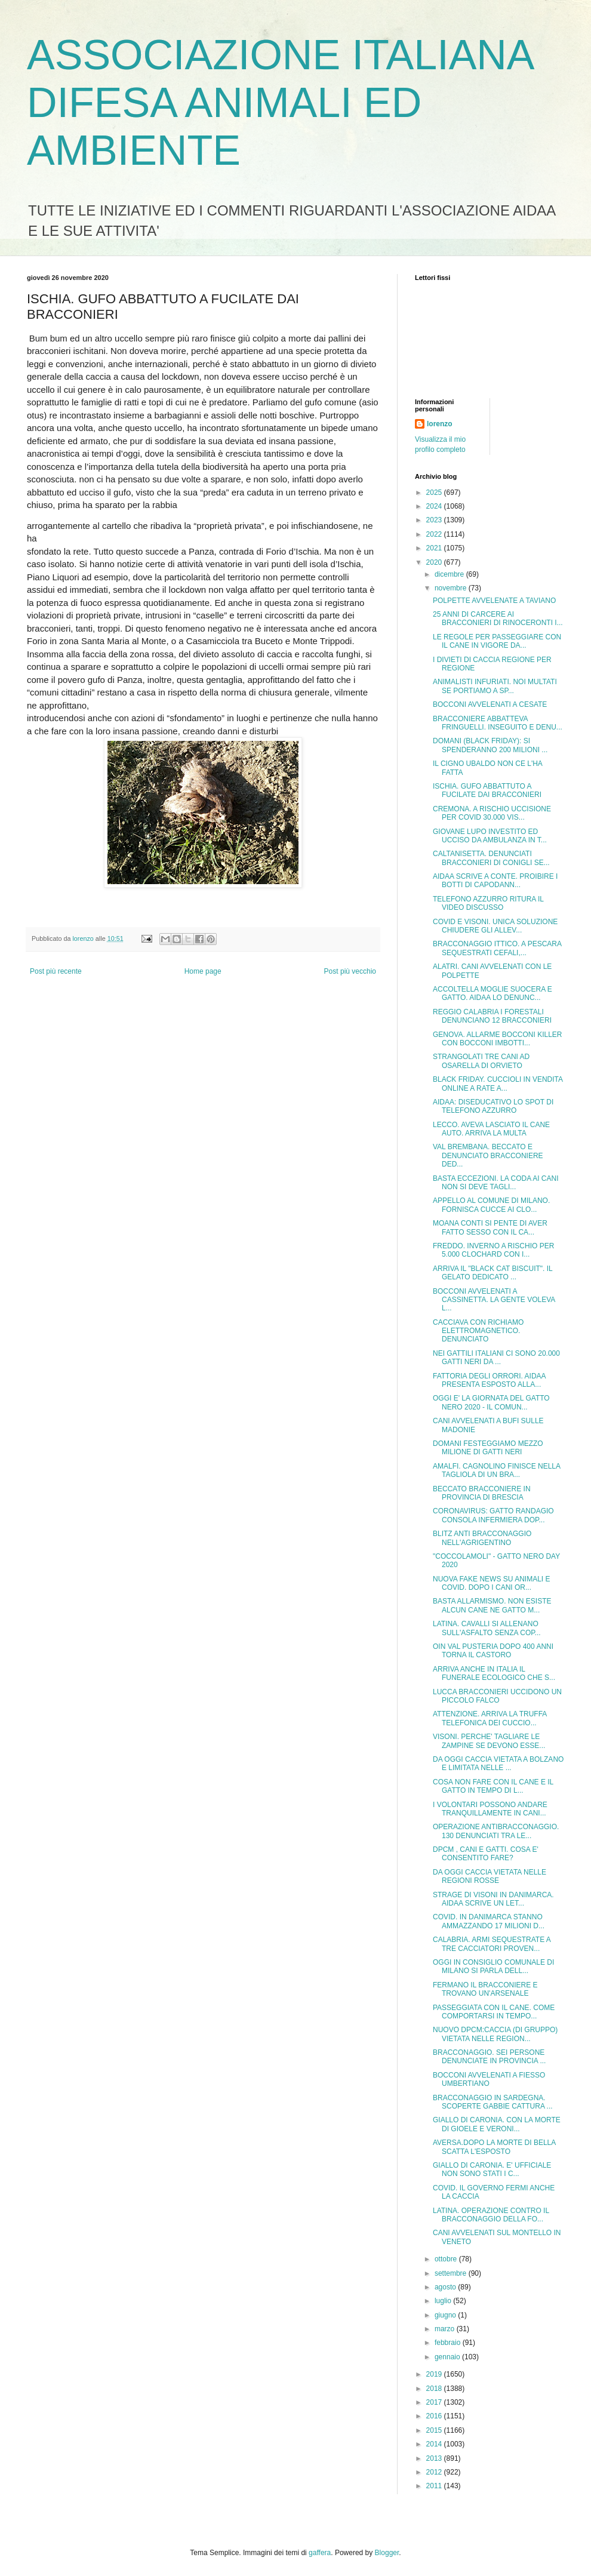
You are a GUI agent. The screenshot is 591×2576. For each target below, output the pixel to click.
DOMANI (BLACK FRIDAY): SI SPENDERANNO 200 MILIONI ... (490, 745)
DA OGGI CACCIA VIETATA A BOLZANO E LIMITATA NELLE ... (498, 1763)
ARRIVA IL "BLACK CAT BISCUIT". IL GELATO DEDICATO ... (492, 1272)
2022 (435, 534)
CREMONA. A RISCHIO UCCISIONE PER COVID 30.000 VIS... (492, 813)
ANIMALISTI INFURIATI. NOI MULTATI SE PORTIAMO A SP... (495, 686)
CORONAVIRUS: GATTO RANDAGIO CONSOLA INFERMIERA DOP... (493, 1515)
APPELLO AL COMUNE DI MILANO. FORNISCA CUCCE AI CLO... (491, 1204)
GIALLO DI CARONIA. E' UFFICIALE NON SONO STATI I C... (492, 2169)
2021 (435, 548)
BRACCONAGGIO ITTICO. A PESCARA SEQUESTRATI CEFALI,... (497, 948)
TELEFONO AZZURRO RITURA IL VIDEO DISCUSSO (488, 903)
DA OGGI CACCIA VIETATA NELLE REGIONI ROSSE (489, 1876)
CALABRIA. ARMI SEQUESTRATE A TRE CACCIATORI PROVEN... (491, 1943)
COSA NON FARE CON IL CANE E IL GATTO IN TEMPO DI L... (493, 1786)
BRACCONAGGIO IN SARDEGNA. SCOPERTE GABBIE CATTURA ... (493, 2102)
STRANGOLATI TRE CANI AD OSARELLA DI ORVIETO (481, 1060)
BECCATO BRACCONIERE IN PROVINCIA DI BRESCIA (482, 1493)
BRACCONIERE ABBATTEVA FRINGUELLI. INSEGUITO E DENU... (497, 723)
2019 (435, 2374)
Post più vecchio (350, 971)
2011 (435, 2486)
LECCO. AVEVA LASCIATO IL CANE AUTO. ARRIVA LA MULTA (491, 1129)
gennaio (448, 2357)
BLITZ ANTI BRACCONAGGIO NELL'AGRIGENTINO (482, 1537)
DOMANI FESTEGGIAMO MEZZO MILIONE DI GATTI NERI (488, 1447)
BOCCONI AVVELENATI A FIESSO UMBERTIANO (489, 2079)
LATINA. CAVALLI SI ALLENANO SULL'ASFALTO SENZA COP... (487, 1628)
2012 (435, 2472)
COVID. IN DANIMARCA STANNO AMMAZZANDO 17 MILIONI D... (488, 1921)
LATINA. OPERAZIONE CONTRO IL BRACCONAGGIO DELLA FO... (491, 2214)
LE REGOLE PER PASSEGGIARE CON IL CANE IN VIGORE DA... (497, 641)
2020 (435, 562)
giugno (446, 2315)
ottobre (447, 2259)
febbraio (449, 2342)
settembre (452, 2273)
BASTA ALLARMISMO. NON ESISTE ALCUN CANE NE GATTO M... (492, 1605)
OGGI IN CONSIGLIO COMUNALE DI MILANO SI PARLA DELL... (493, 1966)
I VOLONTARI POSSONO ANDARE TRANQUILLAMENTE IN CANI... (490, 1809)
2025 (435, 492)
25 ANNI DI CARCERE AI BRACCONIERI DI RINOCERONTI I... (498, 618)
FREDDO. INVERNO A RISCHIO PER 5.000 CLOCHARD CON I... (493, 1250)
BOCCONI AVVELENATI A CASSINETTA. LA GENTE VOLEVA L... (494, 1300)
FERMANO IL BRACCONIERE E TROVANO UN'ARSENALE (485, 1989)
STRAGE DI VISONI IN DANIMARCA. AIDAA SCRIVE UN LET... (493, 1899)
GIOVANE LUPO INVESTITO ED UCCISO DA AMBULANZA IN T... (490, 835)
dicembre (450, 574)
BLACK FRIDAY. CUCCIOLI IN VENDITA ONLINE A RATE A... (497, 1083)
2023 (435, 520)
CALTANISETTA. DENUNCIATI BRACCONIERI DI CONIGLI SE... (491, 858)
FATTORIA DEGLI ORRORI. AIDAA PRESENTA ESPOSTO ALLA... (489, 1380)
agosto (446, 2287)
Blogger (387, 2553)
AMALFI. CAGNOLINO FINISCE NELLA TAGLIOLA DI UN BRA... (496, 1470)
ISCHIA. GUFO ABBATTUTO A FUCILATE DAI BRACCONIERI (487, 790)
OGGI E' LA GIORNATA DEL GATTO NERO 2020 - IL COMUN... (491, 1402)
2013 (435, 2458)
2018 (435, 2388)
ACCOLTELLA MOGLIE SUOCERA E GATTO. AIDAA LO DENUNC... (492, 993)
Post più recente (56, 971)
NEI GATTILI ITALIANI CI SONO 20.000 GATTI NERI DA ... (496, 1357)
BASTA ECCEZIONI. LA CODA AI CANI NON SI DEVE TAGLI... (496, 1182)
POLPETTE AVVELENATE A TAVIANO (494, 600)
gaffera (320, 2553)
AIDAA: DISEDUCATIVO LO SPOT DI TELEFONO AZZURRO (493, 1106)
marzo (446, 2329)
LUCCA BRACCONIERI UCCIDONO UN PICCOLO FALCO (497, 1696)
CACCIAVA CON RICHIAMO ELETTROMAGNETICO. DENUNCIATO (478, 1331)
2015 (435, 2430)
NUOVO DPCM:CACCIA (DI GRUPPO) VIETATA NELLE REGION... (495, 2034)
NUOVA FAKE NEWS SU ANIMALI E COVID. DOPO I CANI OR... (491, 1583)
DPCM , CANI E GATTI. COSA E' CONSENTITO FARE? (485, 1853)
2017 (435, 2402)
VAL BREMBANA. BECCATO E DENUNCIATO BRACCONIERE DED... (488, 1155)
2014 (435, 2444)
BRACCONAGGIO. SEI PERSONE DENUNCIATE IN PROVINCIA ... (489, 2056)
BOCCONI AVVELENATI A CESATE (490, 704)
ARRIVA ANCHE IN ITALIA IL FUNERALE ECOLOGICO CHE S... (494, 1673)
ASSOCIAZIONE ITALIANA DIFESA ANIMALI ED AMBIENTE (279, 103)
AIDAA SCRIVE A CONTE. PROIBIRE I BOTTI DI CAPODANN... (495, 880)
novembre (452, 588)
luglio (444, 2301)
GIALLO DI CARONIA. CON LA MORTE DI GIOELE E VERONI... (497, 2124)
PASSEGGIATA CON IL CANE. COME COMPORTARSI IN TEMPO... (494, 2011)
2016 (435, 2416)
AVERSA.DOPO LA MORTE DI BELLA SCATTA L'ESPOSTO (494, 2146)
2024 (435, 506)
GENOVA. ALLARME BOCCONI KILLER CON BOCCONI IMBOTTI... (497, 1038)
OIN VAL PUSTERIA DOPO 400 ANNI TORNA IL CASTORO (493, 1650)
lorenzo (440, 424)
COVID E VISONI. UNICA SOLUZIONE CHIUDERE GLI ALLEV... (495, 926)
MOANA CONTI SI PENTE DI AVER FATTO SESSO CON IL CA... (490, 1227)
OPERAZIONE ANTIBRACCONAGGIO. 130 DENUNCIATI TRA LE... (496, 1831)
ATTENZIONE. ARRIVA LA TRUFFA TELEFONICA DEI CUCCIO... (490, 1718)
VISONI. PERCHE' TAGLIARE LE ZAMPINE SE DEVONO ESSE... (489, 1740)
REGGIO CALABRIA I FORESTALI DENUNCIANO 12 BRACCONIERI (492, 1016)
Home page (202, 971)
